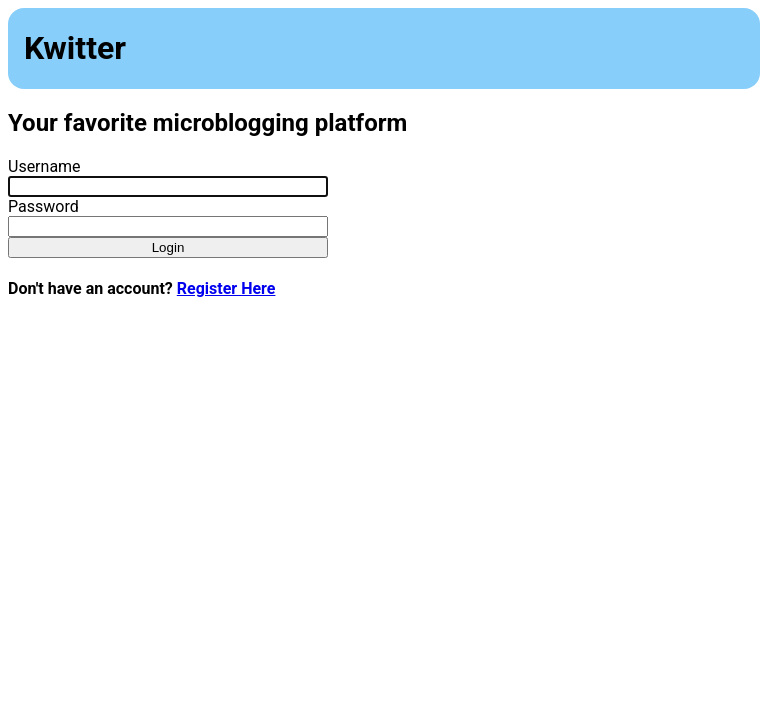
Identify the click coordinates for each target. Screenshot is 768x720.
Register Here (226, 288)
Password (43, 206)
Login (168, 247)
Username (44, 166)
